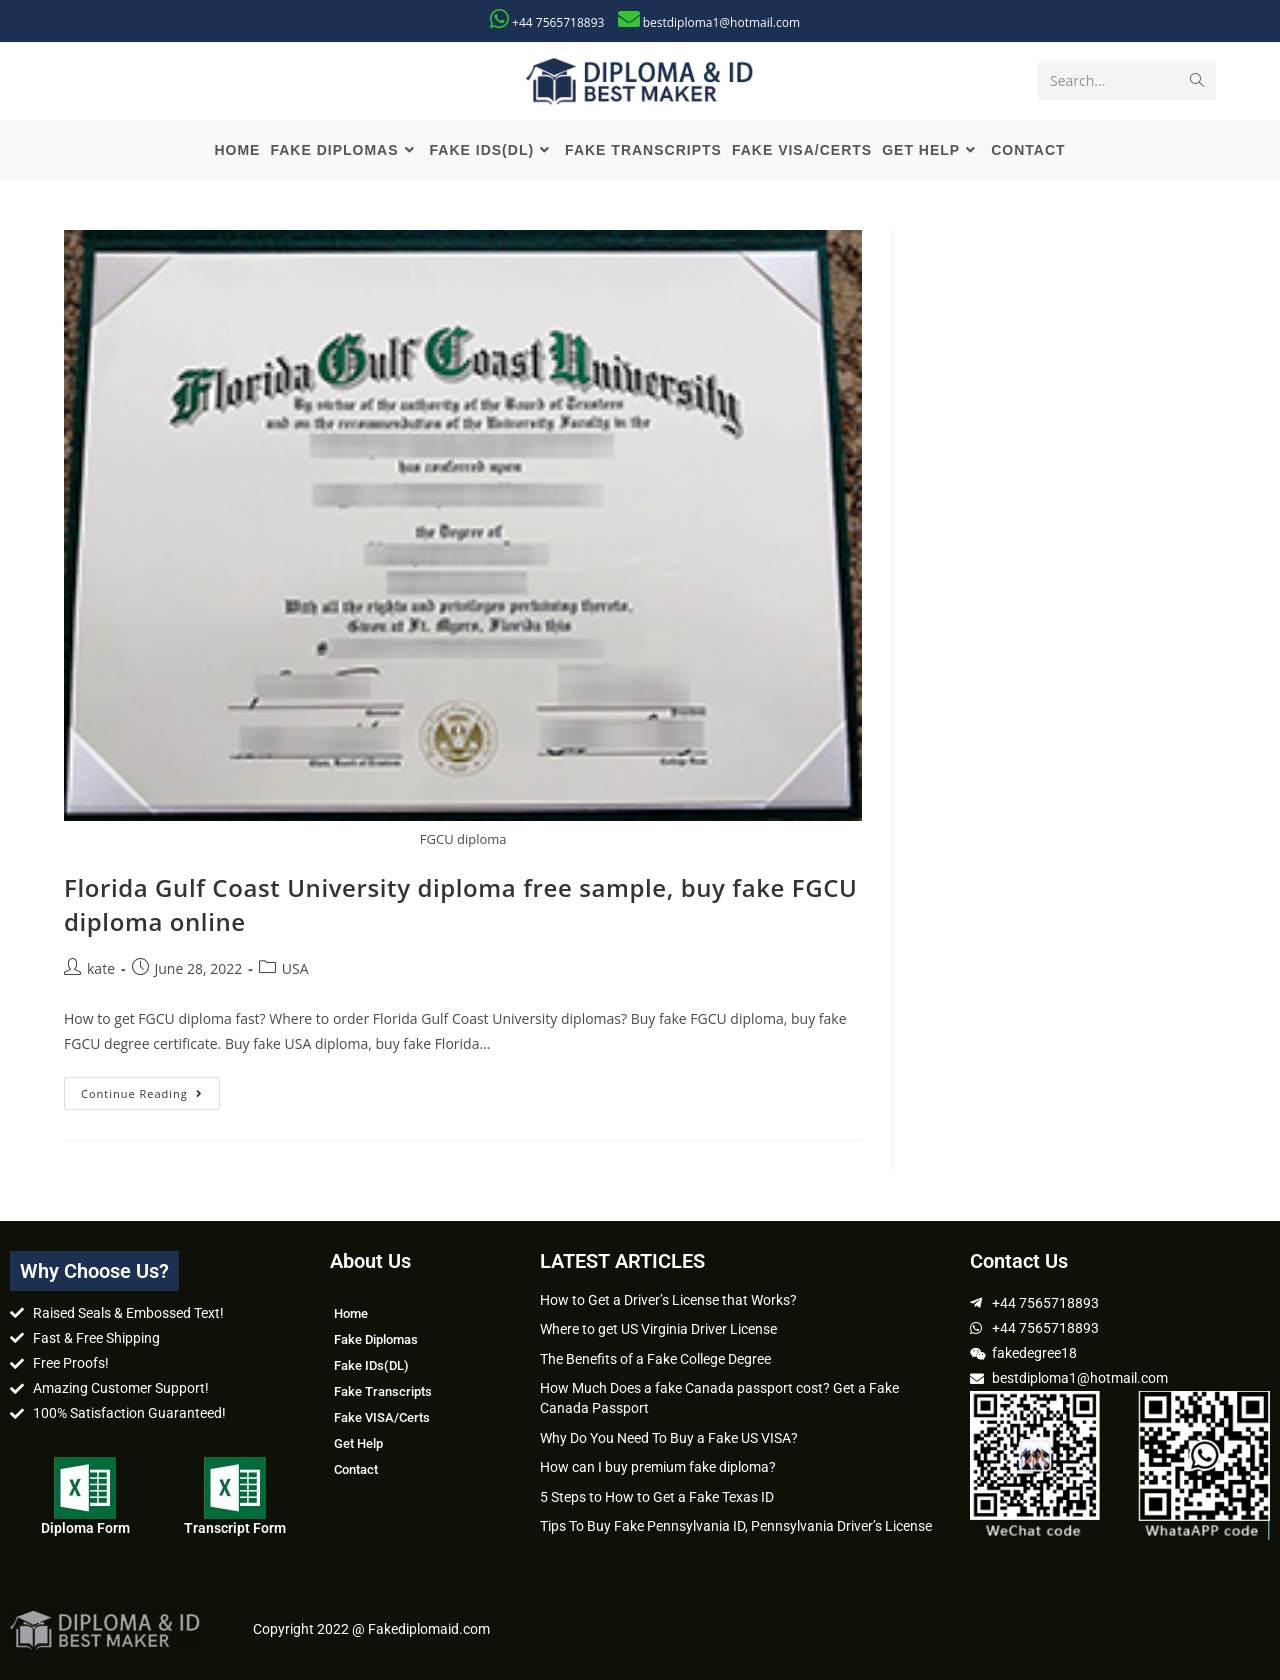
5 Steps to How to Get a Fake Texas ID (657, 1497)
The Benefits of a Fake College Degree (655, 1359)
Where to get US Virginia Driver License (658, 1329)
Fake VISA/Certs (382, 1417)
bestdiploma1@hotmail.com (721, 22)
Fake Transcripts (383, 1391)
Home (351, 1313)
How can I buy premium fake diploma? (658, 1467)
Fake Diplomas (376, 1339)
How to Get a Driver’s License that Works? (668, 1300)
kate (101, 968)
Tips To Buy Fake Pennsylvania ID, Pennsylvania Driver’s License (736, 1526)
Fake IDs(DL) (371, 1365)
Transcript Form (235, 1528)
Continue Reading (150, 1089)
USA (295, 968)
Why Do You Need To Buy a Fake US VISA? (669, 1438)
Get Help (358, 1443)
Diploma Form (85, 1528)
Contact (356, 1469)
